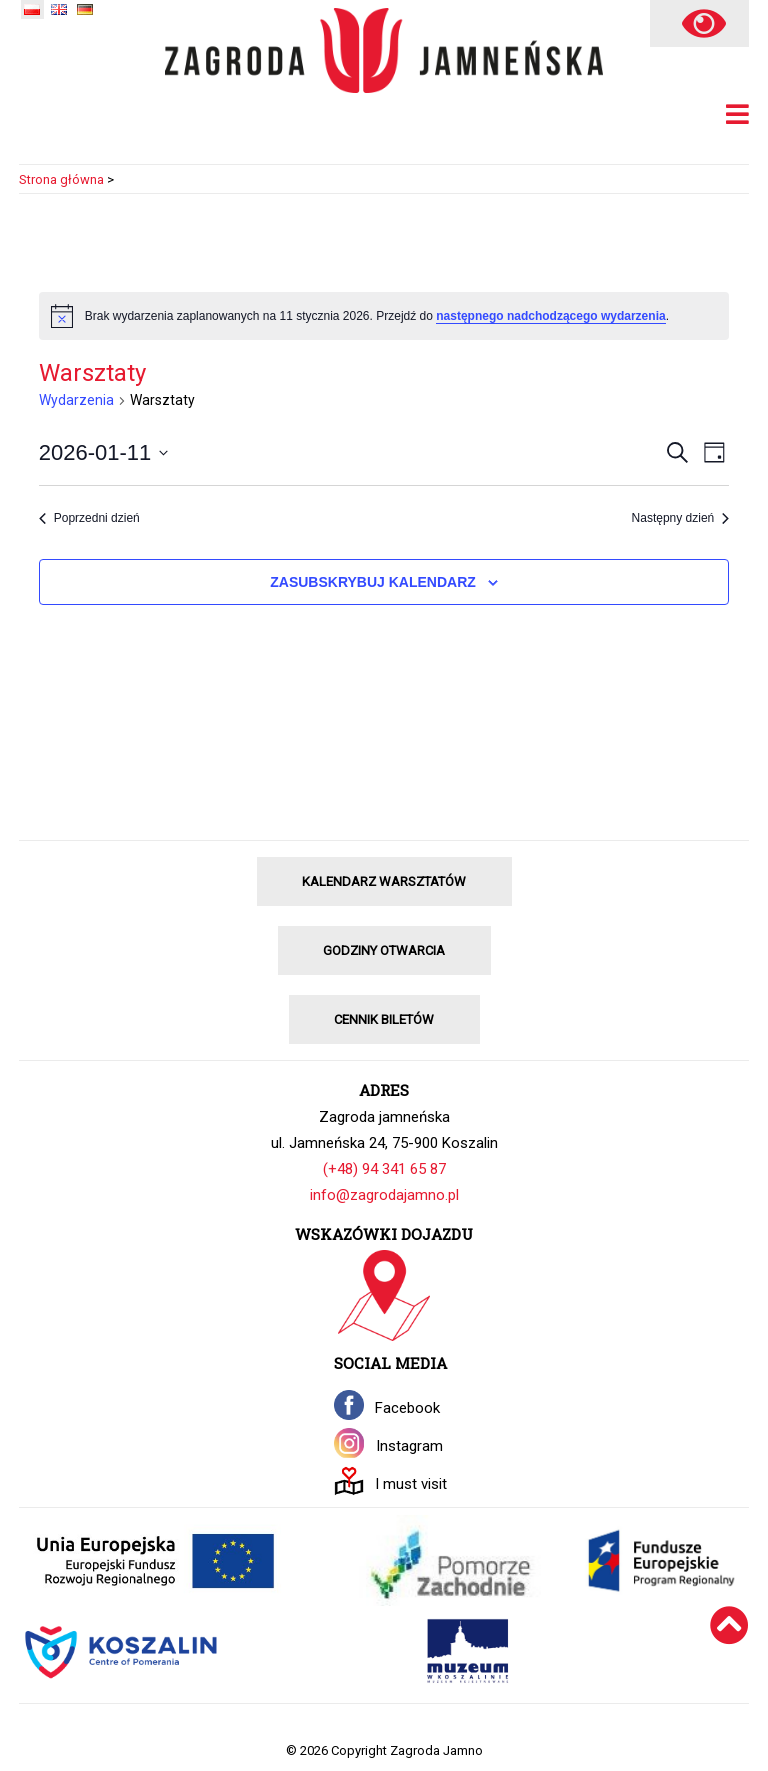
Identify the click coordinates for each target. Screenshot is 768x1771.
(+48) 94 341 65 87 (384, 1169)
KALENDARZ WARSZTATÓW (384, 881)
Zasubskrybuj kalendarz (373, 582)
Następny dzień (681, 518)
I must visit (411, 1484)
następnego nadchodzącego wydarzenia (550, 316)
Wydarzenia (76, 400)
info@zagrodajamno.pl (384, 1195)
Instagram (409, 1446)
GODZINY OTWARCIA (384, 950)
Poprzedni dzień (89, 518)
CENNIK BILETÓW (384, 1019)
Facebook (407, 1408)
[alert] (384, 316)
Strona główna (61, 179)
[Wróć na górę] (729, 1651)
